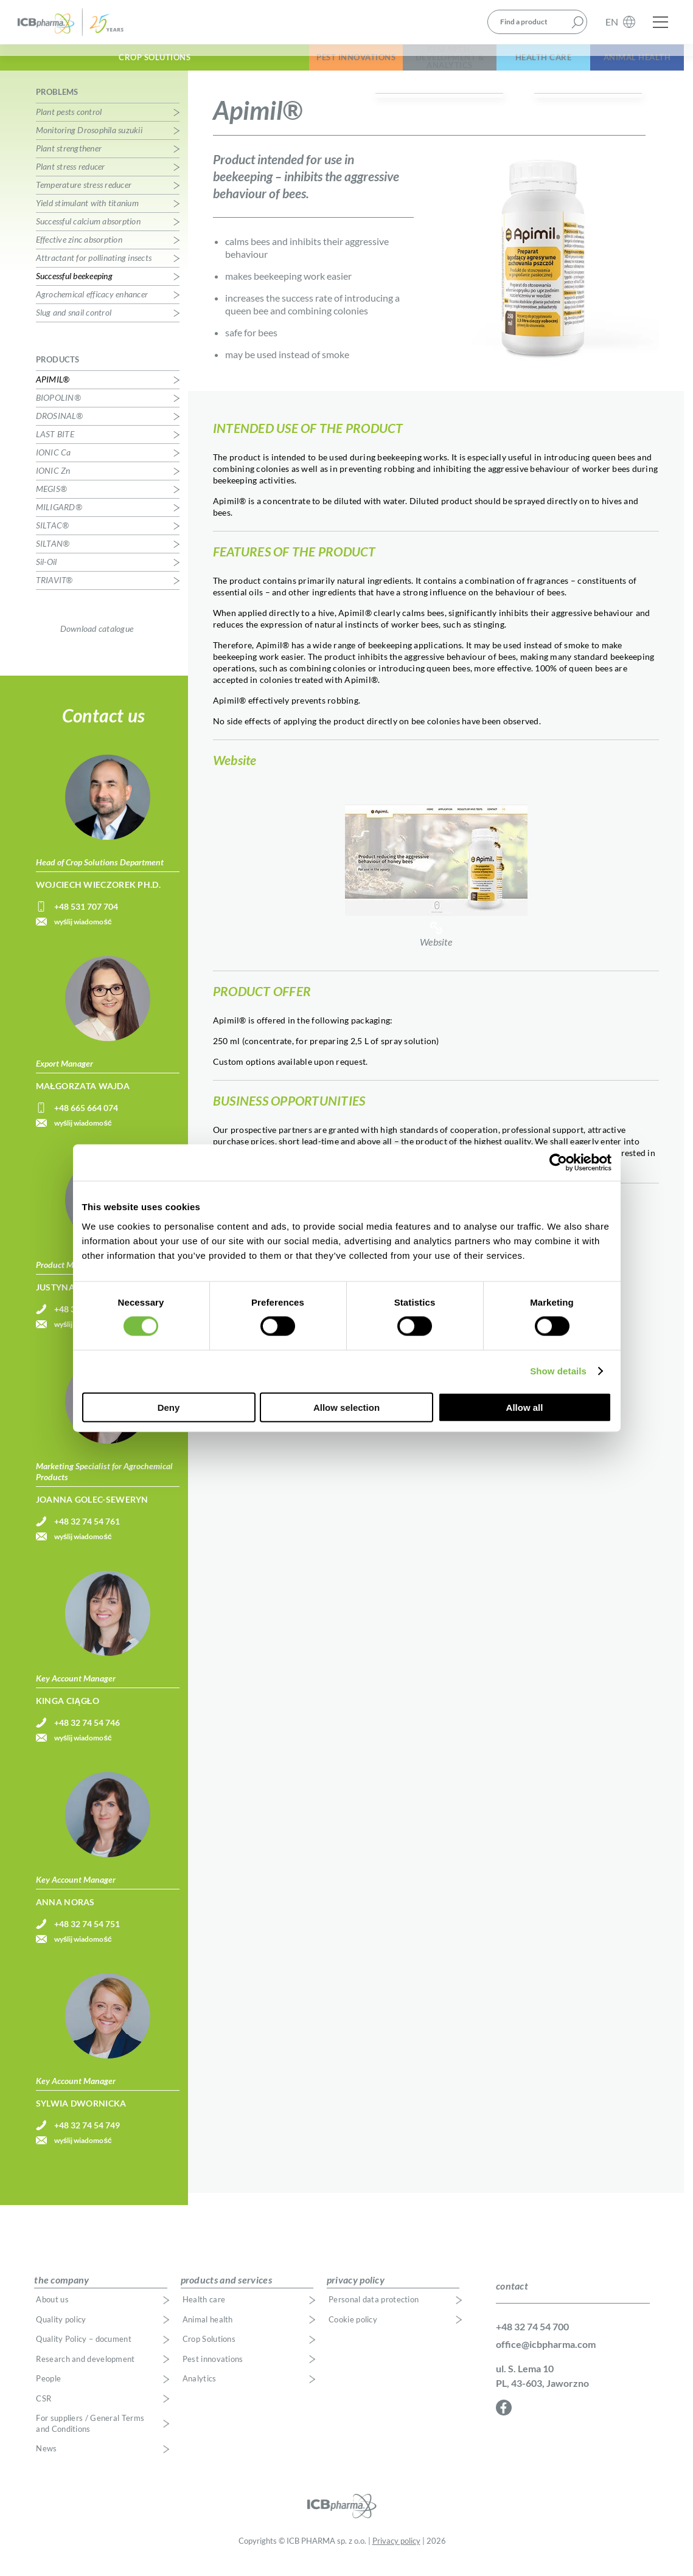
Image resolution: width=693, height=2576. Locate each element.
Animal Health (622, 66)
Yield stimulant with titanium (87, 215)
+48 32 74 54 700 (532, 2339)
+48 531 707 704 (86, 919)
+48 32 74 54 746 (87, 1735)
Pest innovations (213, 2372)
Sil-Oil (46, 574)
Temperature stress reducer (84, 197)
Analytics (200, 2391)
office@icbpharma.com (546, 2357)
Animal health (208, 2332)
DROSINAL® (59, 428)
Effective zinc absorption (79, 252)
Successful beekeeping (74, 288)
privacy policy (356, 2292)
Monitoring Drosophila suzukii (89, 142)
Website (436, 878)
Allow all (524, 1407)
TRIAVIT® (54, 592)
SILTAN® (53, 556)
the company (61, 2292)
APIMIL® (53, 392)
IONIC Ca (53, 465)
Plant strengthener (69, 161)
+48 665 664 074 (86, 1120)
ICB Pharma (78, 26)
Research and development (85, 2372)
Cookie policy (353, 2332)
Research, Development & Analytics (374, 66)
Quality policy (61, 2332)
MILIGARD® (59, 519)
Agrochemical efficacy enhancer (92, 307)
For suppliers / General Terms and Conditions (90, 2436)
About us (52, 2312)
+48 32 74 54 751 (87, 1936)
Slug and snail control (74, 325)
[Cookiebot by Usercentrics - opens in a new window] (558, 1163)
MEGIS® (52, 501)
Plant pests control (69, 124)
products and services (226, 2292)
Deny (169, 1407)
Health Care (498, 66)
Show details (558, 1371)
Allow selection (346, 1407)
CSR (43, 2411)
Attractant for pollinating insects (94, 270)
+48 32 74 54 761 (87, 1534)
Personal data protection (374, 2312)
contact (512, 2299)
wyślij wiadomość (83, 934)
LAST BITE (55, 446)
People (48, 2391)
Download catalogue (97, 641)
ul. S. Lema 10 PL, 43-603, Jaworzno (542, 2388)
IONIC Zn (53, 483)
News (46, 2461)
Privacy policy (396, 2553)
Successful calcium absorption (88, 234)
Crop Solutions (94, 66)
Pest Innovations (250, 66)
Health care (204, 2312)
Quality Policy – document (83, 2351)
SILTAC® (52, 538)
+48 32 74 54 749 (87, 2138)
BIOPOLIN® (58, 410)
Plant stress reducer (70, 179)
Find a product (524, 25)
